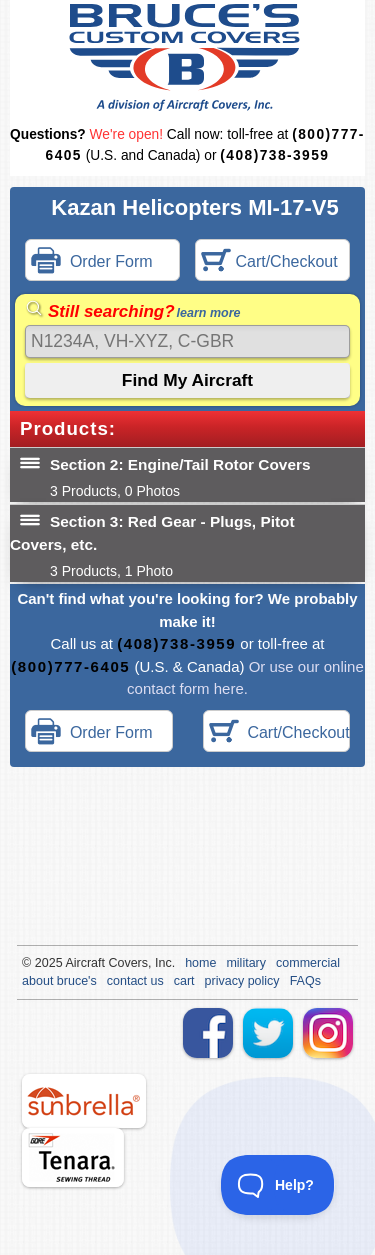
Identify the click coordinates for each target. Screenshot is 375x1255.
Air (72, 963)
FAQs (305, 981)
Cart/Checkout (269, 262)
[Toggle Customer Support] (278, 1185)
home (200, 963)
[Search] (187, 341)
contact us (135, 981)
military (246, 963)
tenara (73, 1157)
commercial (308, 963)
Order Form (92, 262)
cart (184, 981)
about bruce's (59, 981)
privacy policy (242, 981)
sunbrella (84, 1101)
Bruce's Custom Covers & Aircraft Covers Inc (187, 57)
